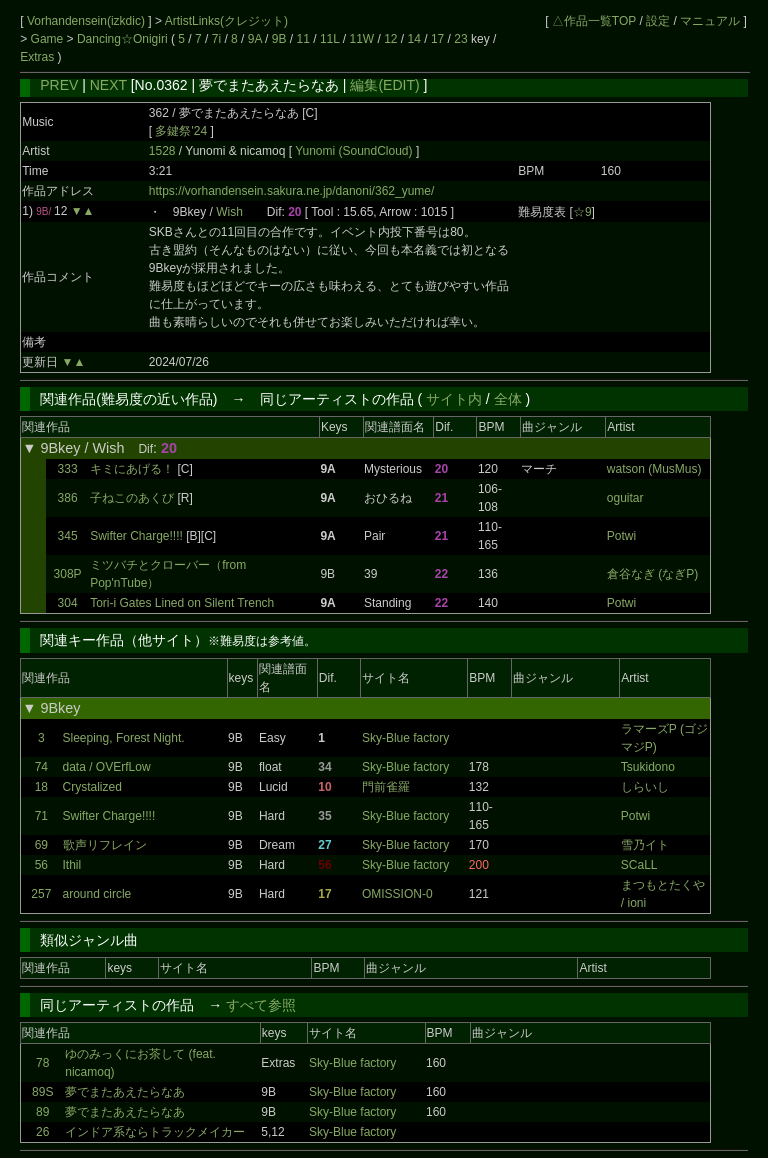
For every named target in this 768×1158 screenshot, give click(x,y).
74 (41, 767)
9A (255, 39)
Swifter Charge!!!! (136, 536)
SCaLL (639, 865)
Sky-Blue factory (405, 738)
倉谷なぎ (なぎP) (652, 574)
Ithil (72, 865)
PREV (59, 85)
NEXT (108, 85)
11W (361, 39)
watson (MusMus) (654, 469)
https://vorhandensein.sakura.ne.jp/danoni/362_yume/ (292, 191)
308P (68, 574)
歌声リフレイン (105, 845)
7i (216, 39)
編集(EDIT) (384, 85)
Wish (229, 212)
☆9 (582, 212)
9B (279, 39)
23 (460, 39)
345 (68, 536)
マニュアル (710, 21)
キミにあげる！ (132, 469)
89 (42, 1112)
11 (303, 39)
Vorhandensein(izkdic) (87, 21)
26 (42, 1132)
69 (41, 845)
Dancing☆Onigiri (124, 39)
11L (330, 39)
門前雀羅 (386, 787)
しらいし (645, 787)
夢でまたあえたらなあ (125, 1092)
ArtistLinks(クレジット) (226, 21)
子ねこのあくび (132, 498)
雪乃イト (645, 845)
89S (42, 1092)
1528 (162, 151)
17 (437, 39)
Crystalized (92, 787)
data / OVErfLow (107, 767)
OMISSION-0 (397, 894)
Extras (37, 57)
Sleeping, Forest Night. (124, 738)
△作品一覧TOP (594, 21)
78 (42, 1063)
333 (68, 469)
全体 (508, 399)
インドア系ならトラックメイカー (155, 1132)
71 (41, 816)
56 (41, 865)
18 (41, 787)
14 (414, 39)
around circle (97, 894)
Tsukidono (648, 767)
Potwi (621, 536)
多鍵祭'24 (181, 131)
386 (68, 498)
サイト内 (454, 399)
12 (390, 39)
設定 (658, 21)
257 (41, 894)
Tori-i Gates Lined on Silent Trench (182, 603)
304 (68, 603)
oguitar (625, 498)
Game (49, 39)
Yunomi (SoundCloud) (355, 151)
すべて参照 (261, 1005)
